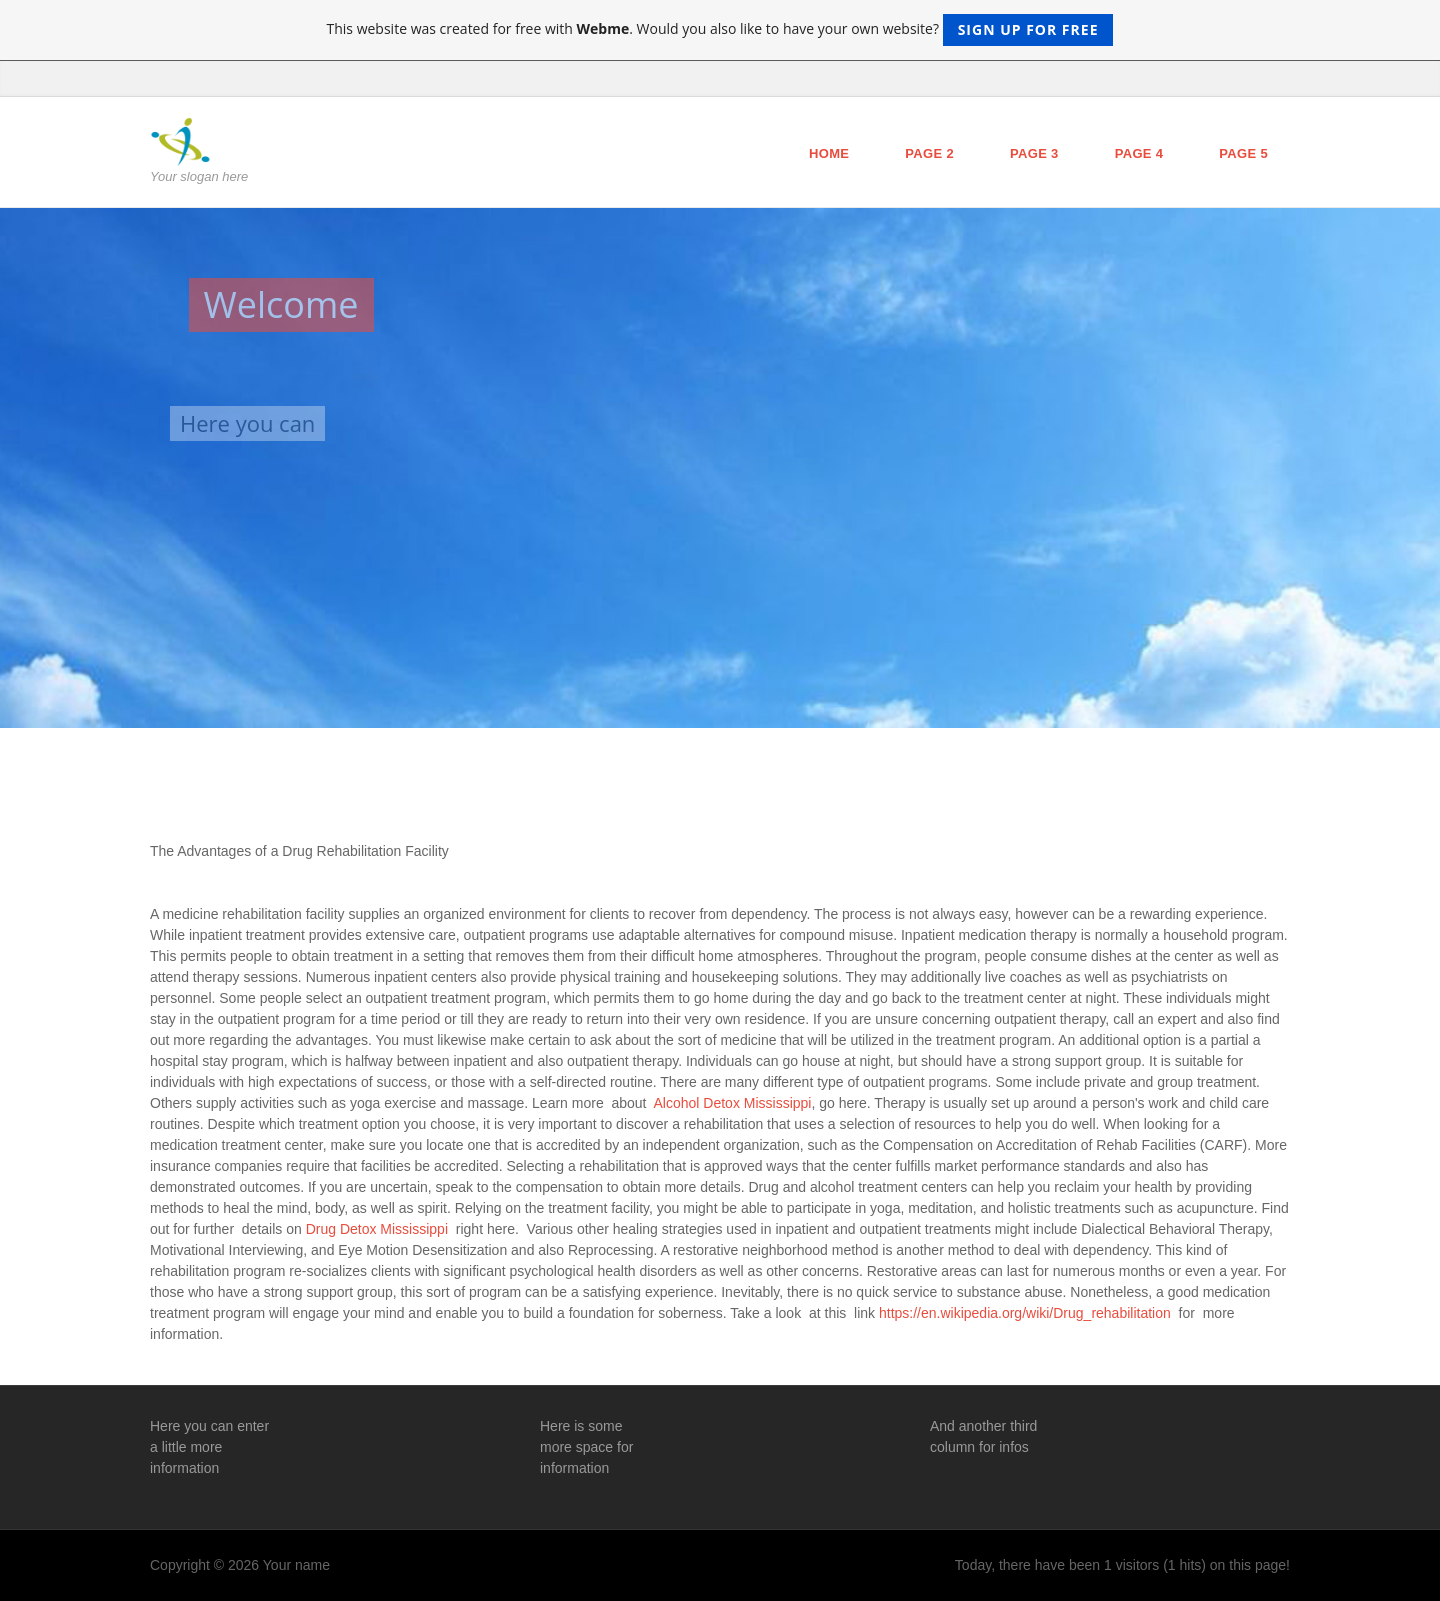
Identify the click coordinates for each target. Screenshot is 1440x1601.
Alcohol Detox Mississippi (733, 1103)
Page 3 (1034, 153)
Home (829, 153)
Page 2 (929, 153)
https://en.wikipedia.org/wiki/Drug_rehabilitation (1027, 1313)
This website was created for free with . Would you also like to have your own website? (720, 30)
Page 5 (1243, 153)
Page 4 (1139, 153)
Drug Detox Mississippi (379, 1229)
